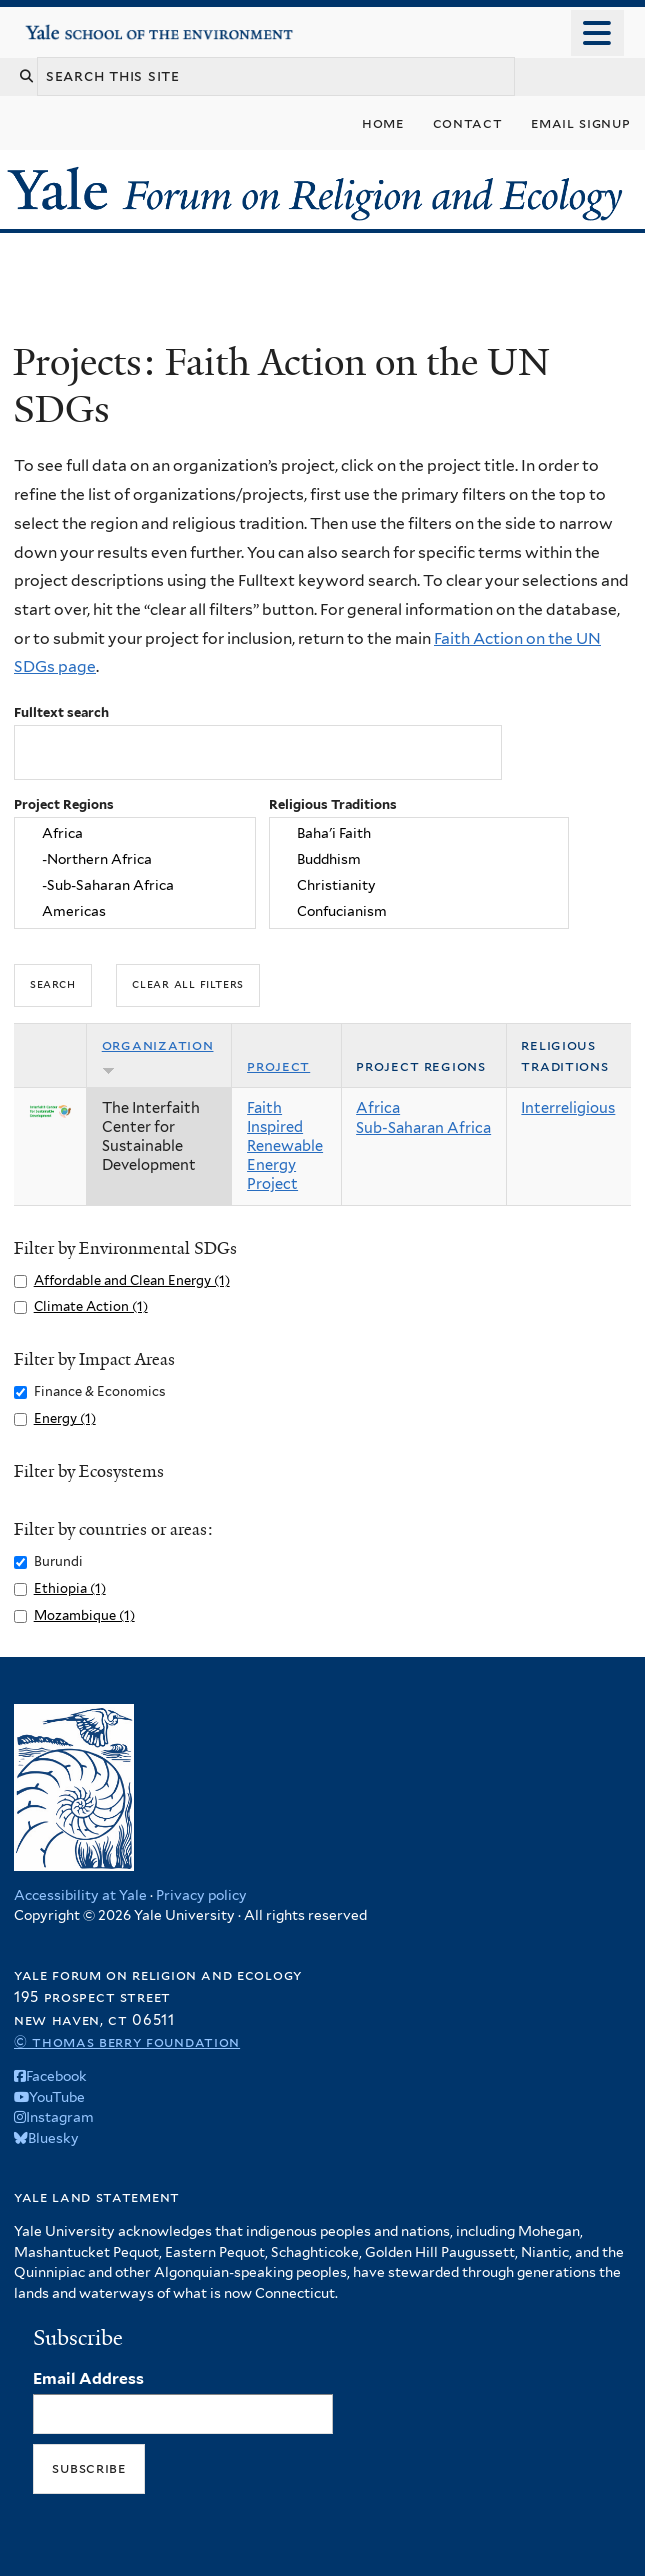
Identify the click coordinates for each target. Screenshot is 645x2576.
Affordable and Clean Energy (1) (132, 1280)
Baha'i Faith (418, 834)
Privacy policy (201, 1895)
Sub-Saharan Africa (423, 1128)
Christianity (418, 886)
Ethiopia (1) (70, 1588)
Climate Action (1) (91, 1306)
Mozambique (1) (84, 1615)
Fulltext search (61, 712)
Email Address (88, 2378)
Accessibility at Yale (80, 1895)
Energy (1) (65, 1418)
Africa (135, 834)
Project (278, 1066)
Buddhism (418, 860)
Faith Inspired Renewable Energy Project (285, 1146)
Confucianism (418, 912)
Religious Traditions (333, 804)
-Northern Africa (135, 860)
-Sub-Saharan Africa (135, 886)
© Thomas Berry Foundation (127, 2041)
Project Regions (64, 804)
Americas (135, 912)
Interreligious (568, 1108)
